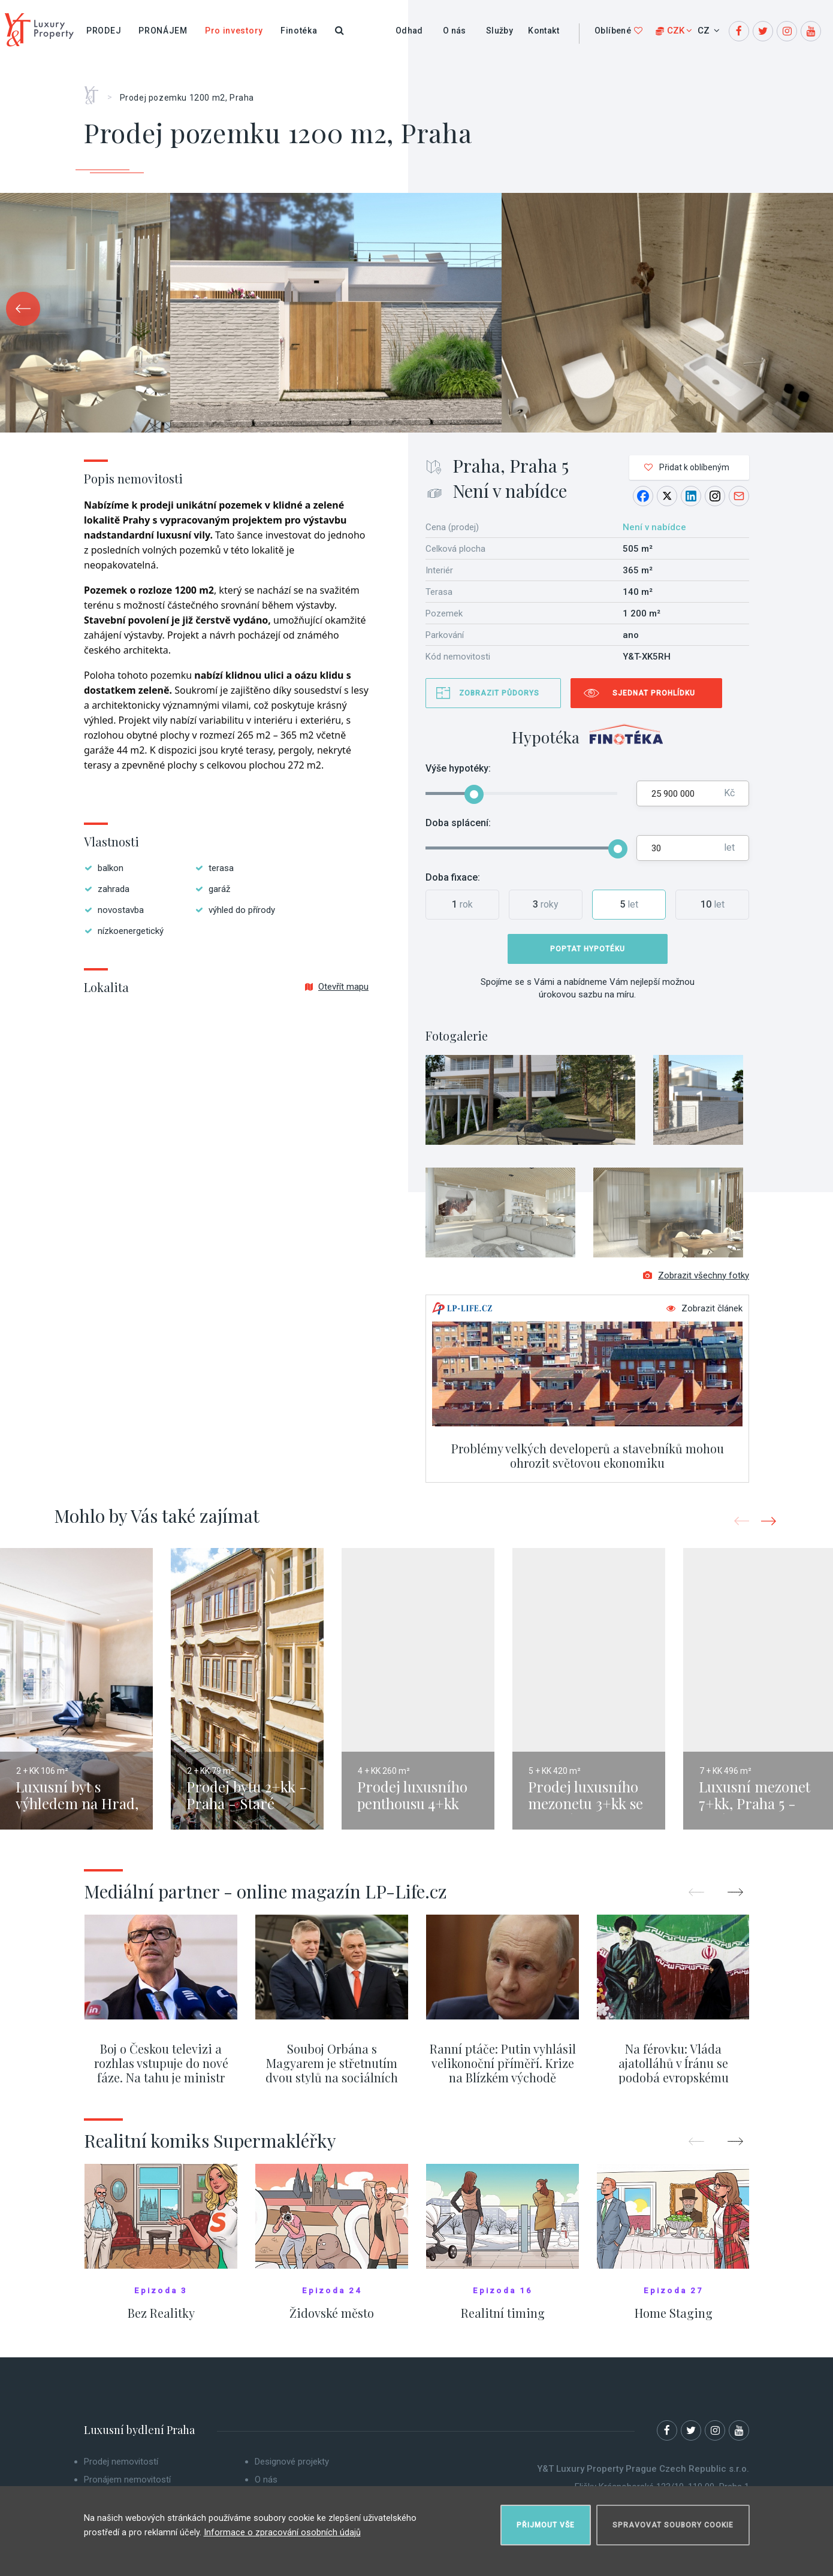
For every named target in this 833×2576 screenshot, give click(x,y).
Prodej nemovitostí (121, 2469)
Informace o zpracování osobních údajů (282, 2527)
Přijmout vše (546, 2519)
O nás (454, 30)
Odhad (409, 30)
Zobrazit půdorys (499, 693)
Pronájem (163, 30)
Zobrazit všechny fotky (696, 1283)
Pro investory (234, 30)
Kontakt (543, 30)
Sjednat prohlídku (653, 693)
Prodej (103, 30)
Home (95, 91)
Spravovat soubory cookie (673, 2519)
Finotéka (299, 30)
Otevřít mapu (337, 986)
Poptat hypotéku (587, 949)
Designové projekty (292, 2469)
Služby (499, 30)
